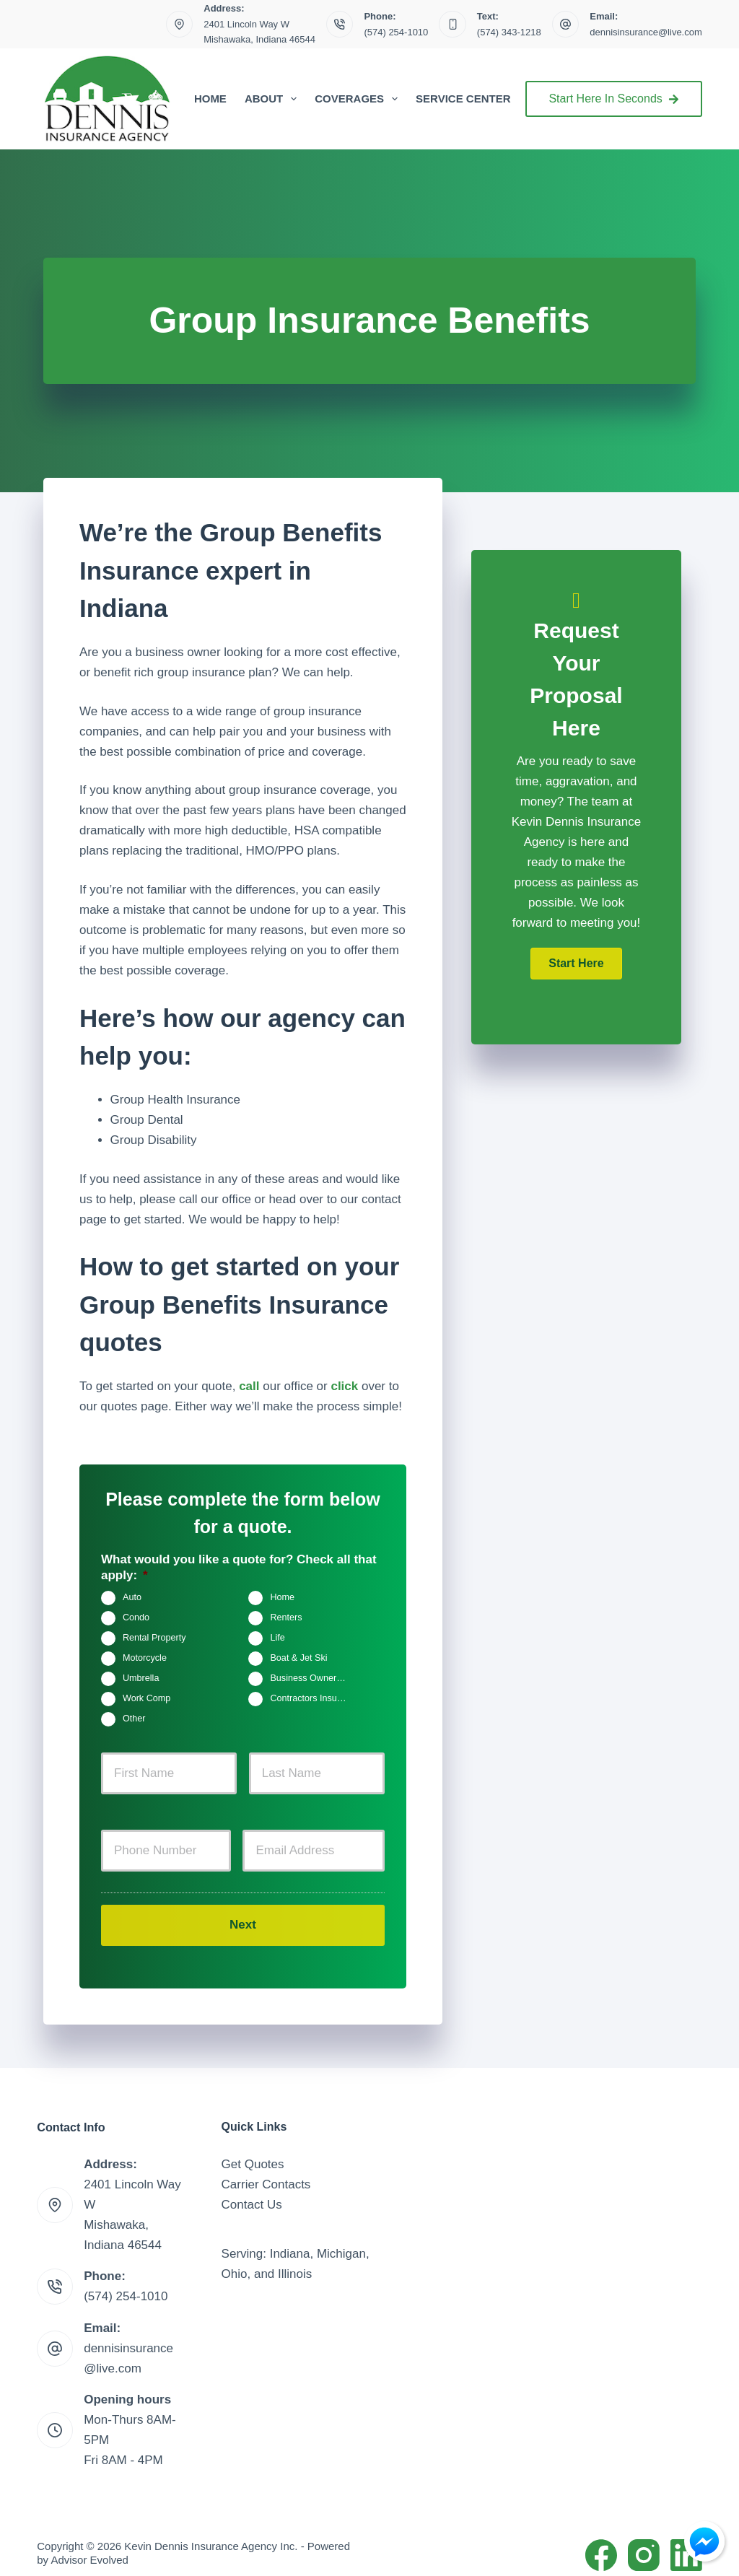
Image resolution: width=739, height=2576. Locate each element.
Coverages (359, 99)
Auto (132, 1598)
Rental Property (154, 1638)
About (273, 99)
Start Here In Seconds (613, 98)
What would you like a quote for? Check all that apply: (239, 1567)
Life (277, 1638)
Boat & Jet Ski (298, 1659)
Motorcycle (145, 1659)
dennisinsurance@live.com (646, 32)
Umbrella (141, 1679)
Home (210, 98)
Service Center (463, 98)
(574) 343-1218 (509, 32)
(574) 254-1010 (396, 32)
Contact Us (252, 2192)
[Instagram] (644, 2542)
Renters (286, 1618)
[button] (575, 963)
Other (134, 1719)
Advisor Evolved (89, 2547)
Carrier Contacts (266, 2171)
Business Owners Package (314, 1679)
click (344, 1386)
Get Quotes (253, 2151)
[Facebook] (601, 2542)
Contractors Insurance (314, 1699)
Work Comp (146, 1699)
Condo (136, 1618)
